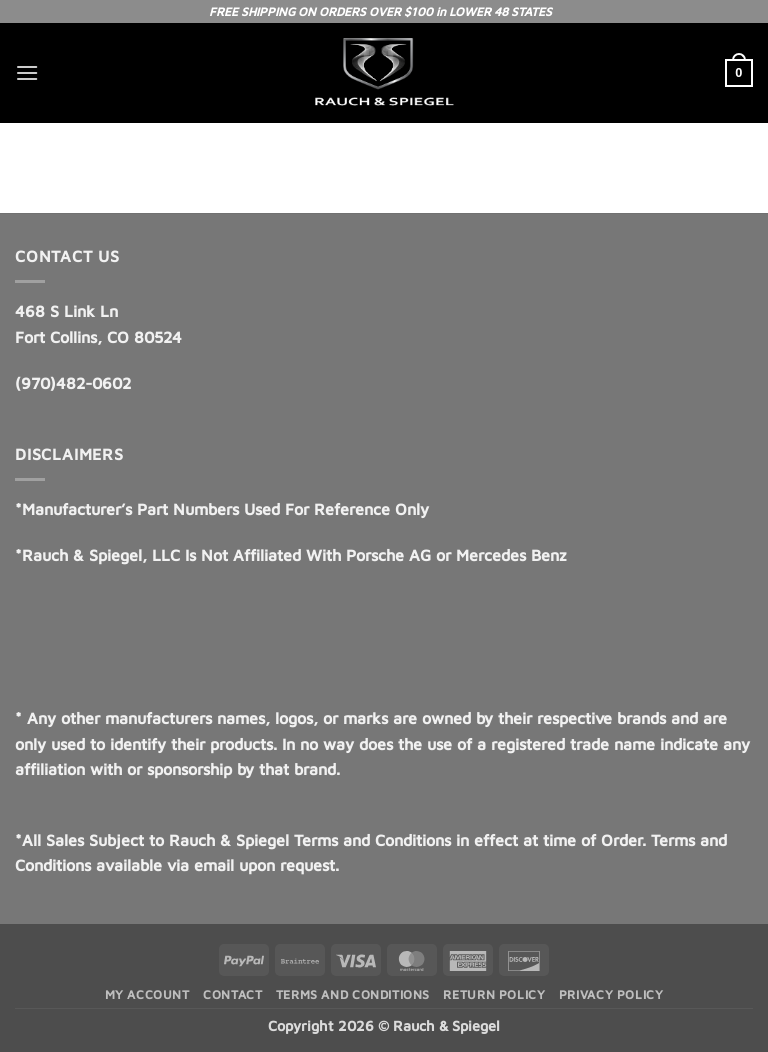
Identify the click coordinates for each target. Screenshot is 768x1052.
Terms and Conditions (353, 994)
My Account (147, 994)
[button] (27, 72)
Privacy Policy (611, 994)
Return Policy (494, 994)
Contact (232, 994)
